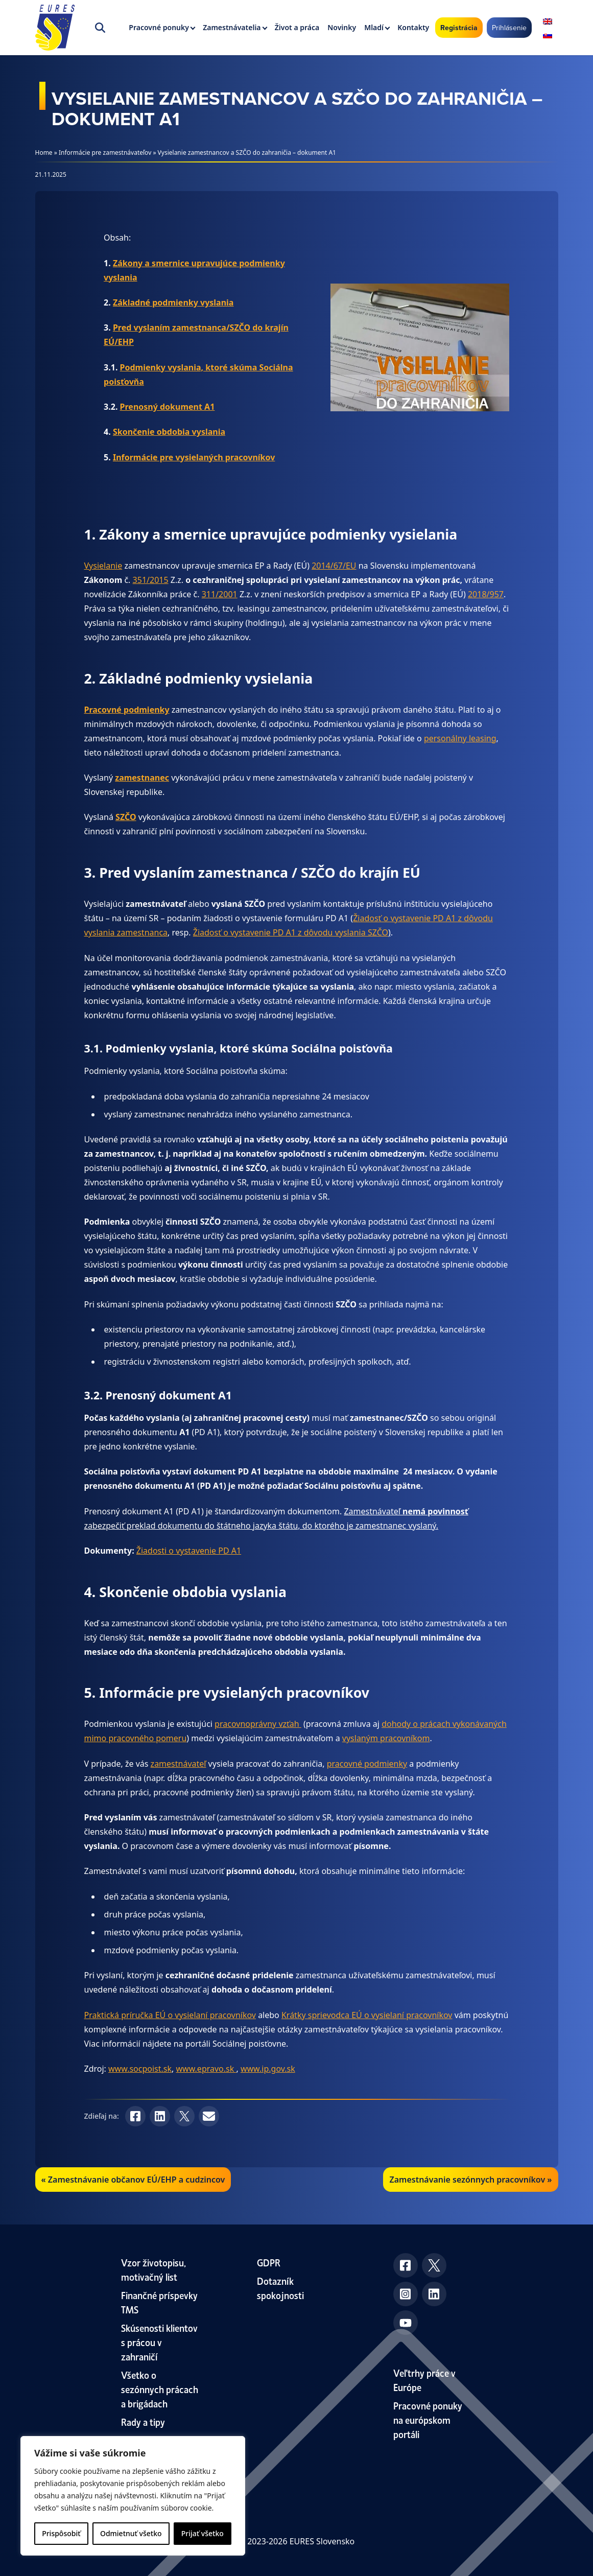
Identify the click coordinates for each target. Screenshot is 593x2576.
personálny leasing (460, 738)
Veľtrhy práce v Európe (424, 2379)
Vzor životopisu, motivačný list (153, 2269)
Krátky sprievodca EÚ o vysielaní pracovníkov (367, 2015)
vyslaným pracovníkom (386, 1738)
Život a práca (297, 27)
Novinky (341, 27)
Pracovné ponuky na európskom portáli (427, 2419)
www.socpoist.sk (140, 2068)
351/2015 (151, 580)
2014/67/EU (334, 565)
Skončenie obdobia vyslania (169, 431)
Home (44, 152)
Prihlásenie (509, 27)
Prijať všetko (202, 2533)
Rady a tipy (143, 2421)
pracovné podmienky (367, 1763)
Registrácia (459, 27)
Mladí (374, 27)
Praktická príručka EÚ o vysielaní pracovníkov (170, 2015)
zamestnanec (142, 777)
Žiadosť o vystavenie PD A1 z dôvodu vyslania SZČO (290, 932)
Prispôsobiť (61, 2533)
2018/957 (486, 594)
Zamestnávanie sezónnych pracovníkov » (470, 2179)
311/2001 (220, 594)
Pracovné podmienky (127, 709)
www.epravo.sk (206, 2068)
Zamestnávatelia (231, 27)
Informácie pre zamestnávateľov (105, 152)
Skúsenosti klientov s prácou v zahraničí (159, 2341)
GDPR (268, 2262)
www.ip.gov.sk (268, 2068)
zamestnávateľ (178, 1763)
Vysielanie (103, 565)
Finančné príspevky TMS (159, 2301)
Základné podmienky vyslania (173, 302)
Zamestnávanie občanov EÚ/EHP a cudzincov (136, 2179)
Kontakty (413, 27)
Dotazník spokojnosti (280, 2287)
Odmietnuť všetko (131, 2533)
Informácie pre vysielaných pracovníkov (194, 457)
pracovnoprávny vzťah (258, 1723)
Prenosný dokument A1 (167, 406)
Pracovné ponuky (159, 27)
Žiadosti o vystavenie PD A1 (188, 1550)
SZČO (125, 817)
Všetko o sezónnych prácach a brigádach (159, 2388)
